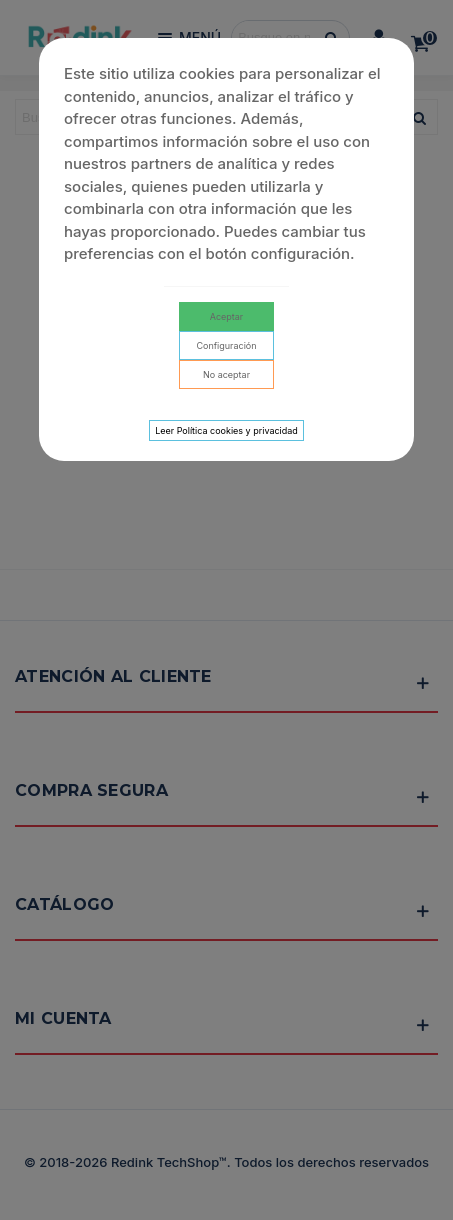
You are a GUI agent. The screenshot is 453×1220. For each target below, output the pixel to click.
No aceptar (226, 374)
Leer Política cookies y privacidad (226, 430)
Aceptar (227, 316)
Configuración (226, 345)
